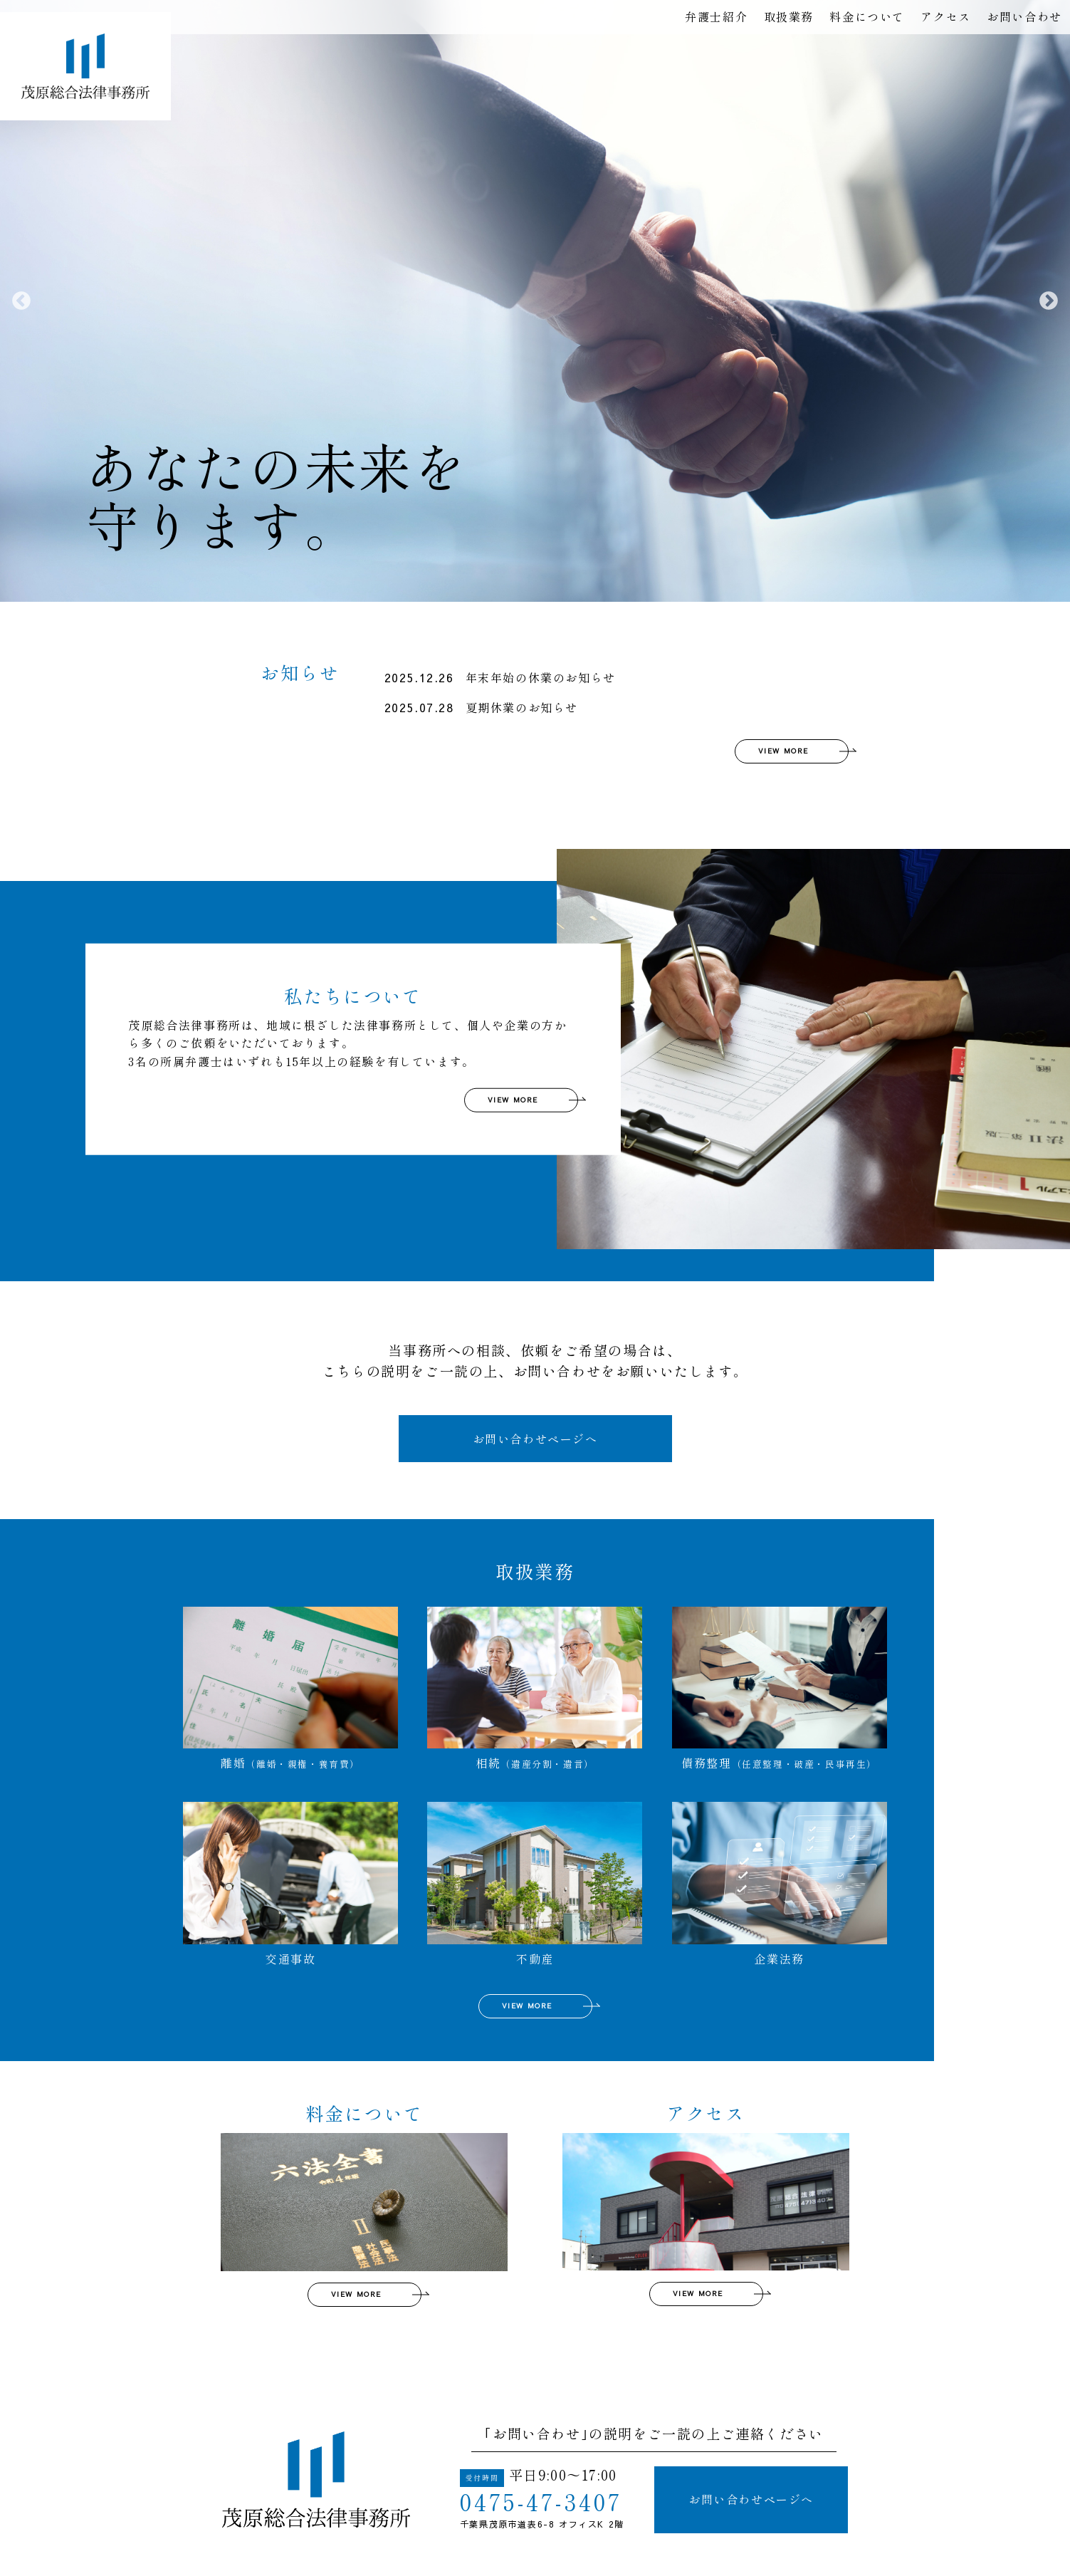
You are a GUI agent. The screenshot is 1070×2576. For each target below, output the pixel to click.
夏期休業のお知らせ (481, 708)
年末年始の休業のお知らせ (500, 678)
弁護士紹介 (716, 16)
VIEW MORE (783, 751)
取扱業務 (789, 16)
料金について (867, 16)
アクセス (945, 16)
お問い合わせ (1024, 16)
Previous (21, 301)
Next (1048, 301)
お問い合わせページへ (535, 1438)
